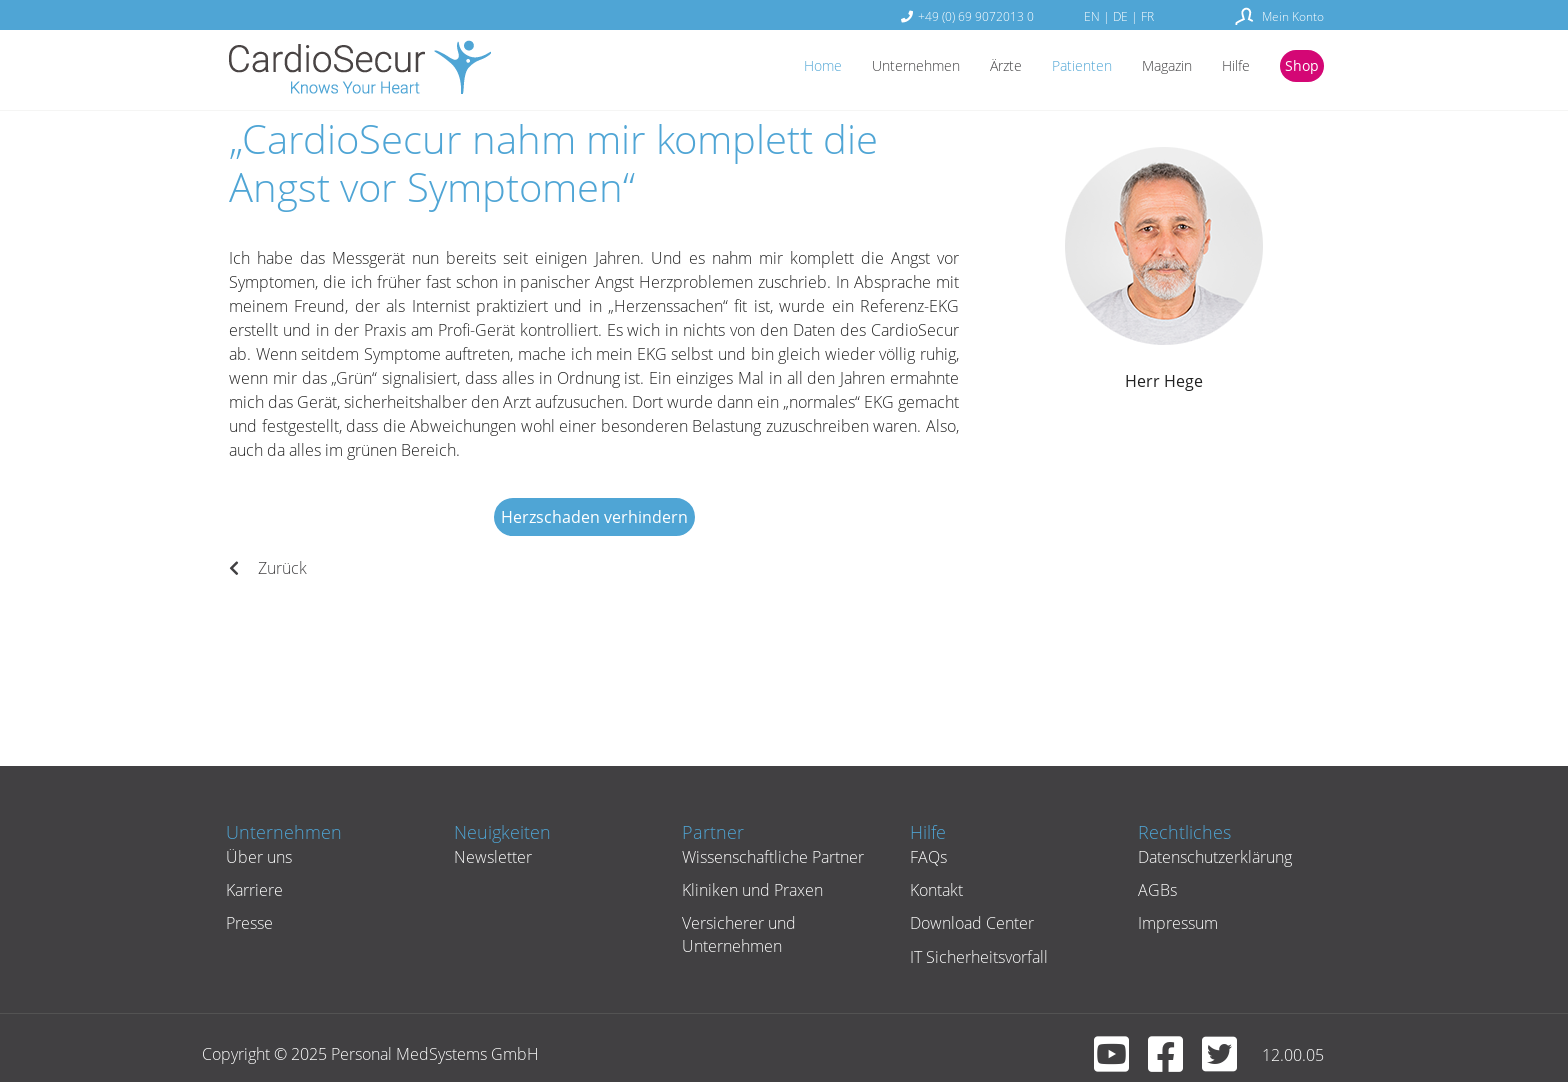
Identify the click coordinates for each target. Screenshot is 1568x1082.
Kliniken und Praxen (750, 890)
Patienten (1059, 67)
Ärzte (977, 67)
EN (1092, 16)
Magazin (1152, 67)
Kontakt (934, 890)
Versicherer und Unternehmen (737, 934)
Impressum (1176, 923)
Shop (1299, 67)
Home (777, 67)
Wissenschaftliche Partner (771, 857)
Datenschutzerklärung (1213, 857)
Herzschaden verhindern (594, 517)
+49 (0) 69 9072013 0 (976, 16)
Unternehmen (879, 67)
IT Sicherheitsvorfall (977, 957)
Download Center (970, 923)
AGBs (1155, 890)
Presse (247, 923)
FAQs (926, 857)
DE (1120, 16)
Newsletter (491, 857)
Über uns (257, 857)
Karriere (252, 890)
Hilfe (1228, 67)
